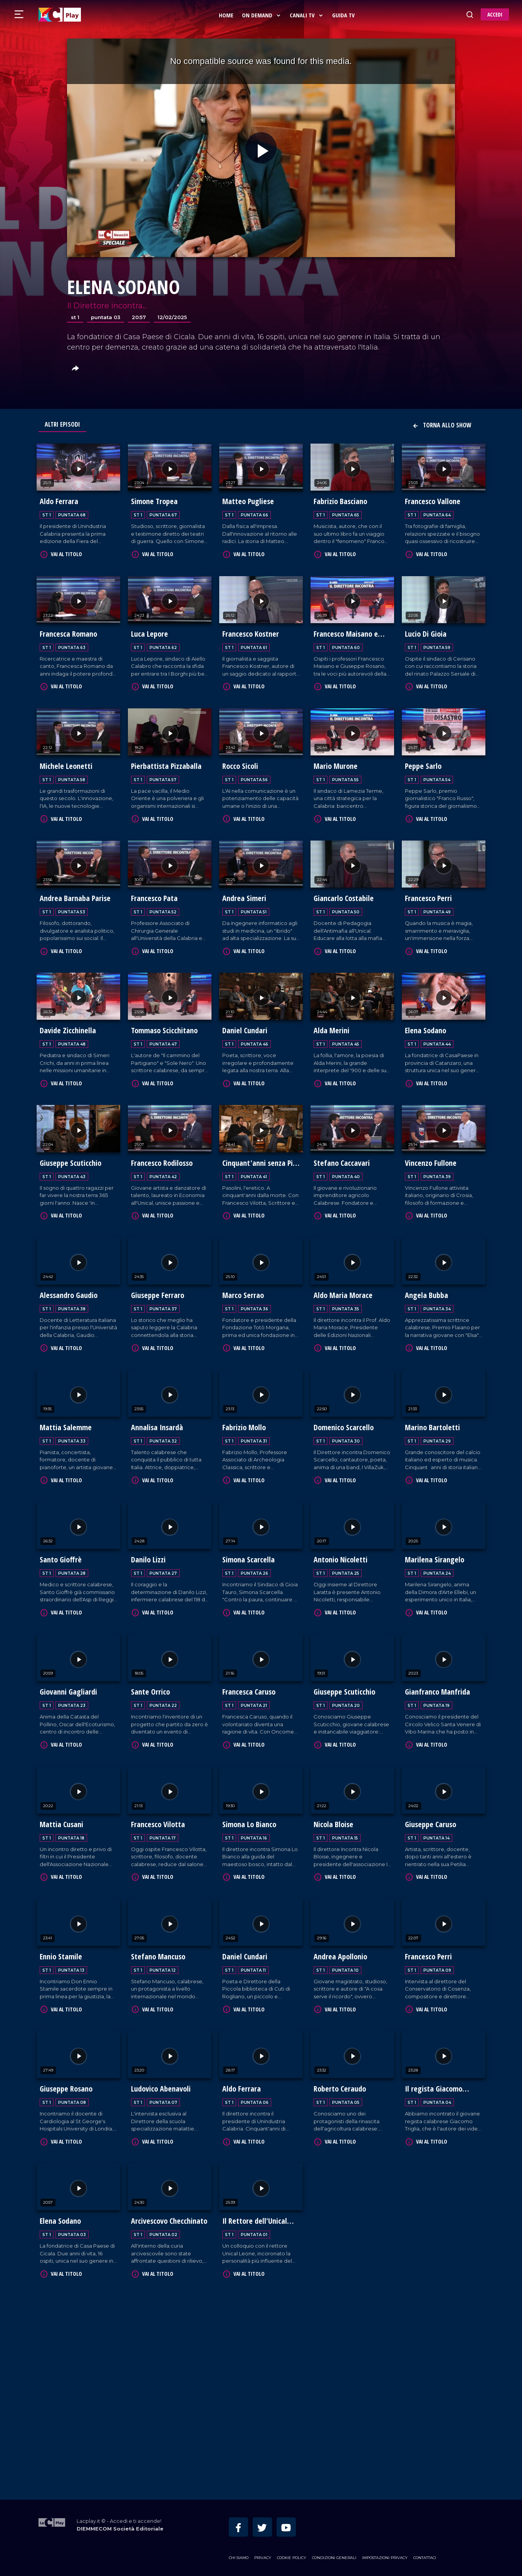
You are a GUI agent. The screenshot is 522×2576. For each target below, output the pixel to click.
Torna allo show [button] (442, 425)
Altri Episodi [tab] (62, 424)
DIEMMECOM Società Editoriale (120, 2526)
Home (226, 15)
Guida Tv (343, 15)
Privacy (262, 2555)
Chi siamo (238, 2555)
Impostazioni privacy (385, 2555)
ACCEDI (494, 14)
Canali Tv (307, 15)
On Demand (262, 15)
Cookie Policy (291, 2555)
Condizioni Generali (334, 2555)
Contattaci (424, 2555)
